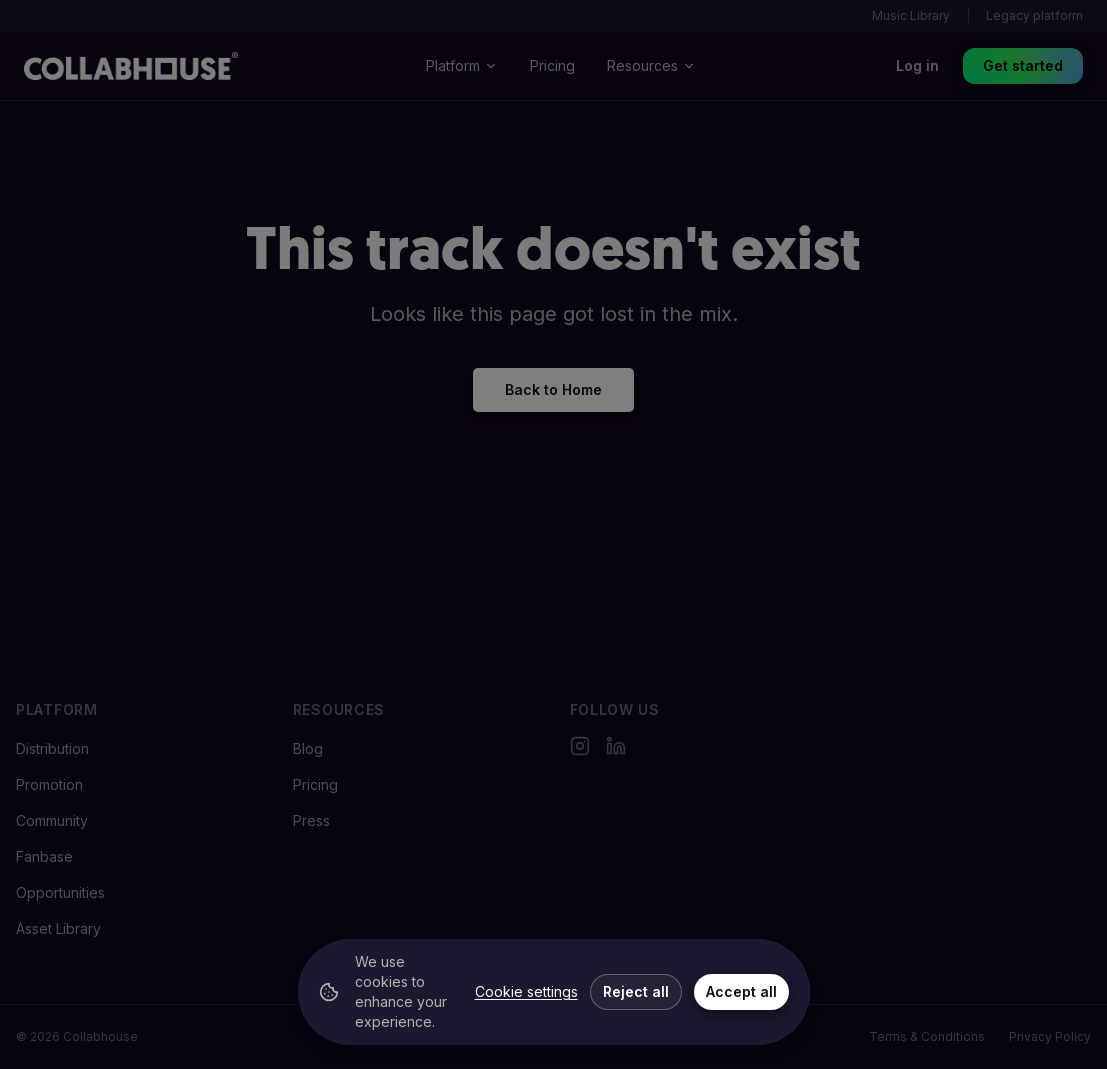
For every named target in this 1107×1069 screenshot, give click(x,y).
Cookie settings (526, 991)
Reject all (636, 991)
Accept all (741, 991)
